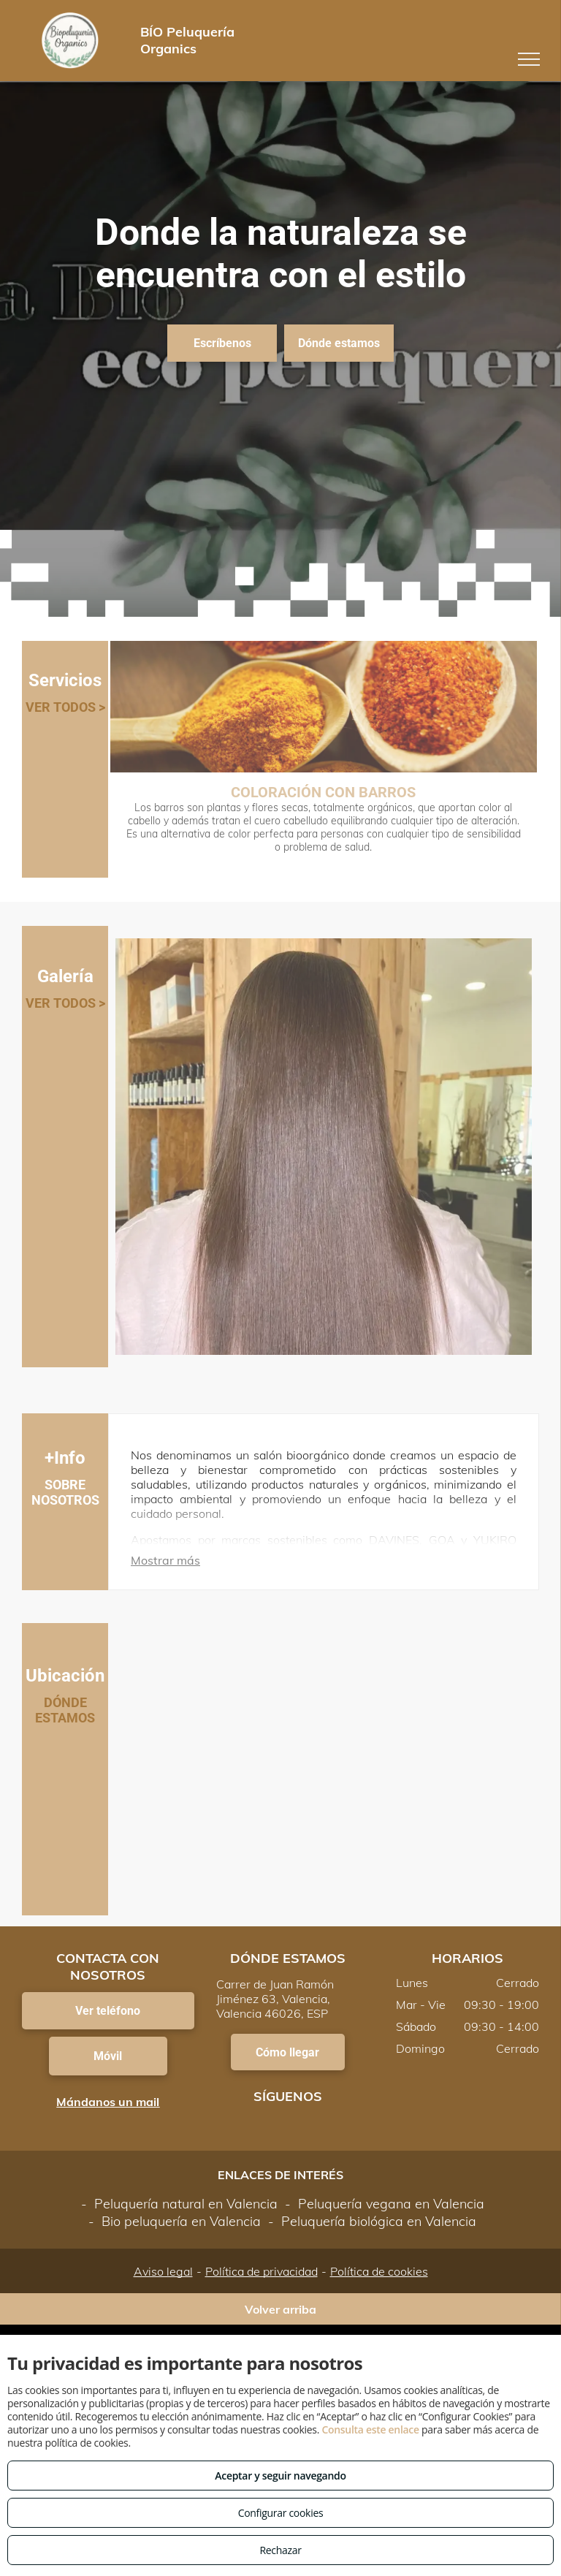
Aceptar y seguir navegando (280, 2475)
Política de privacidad (261, 2271)
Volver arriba (280, 2309)
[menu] (529, 59)
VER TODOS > (65, 707)
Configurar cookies (281, 2513)
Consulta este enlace (370, 2429)
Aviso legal (163, 2271)
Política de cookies (379, 2271)
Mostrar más (165, 1560)
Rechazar (280, 2550)
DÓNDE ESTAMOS (65, 1710)
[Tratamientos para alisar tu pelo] (323, 1146)
